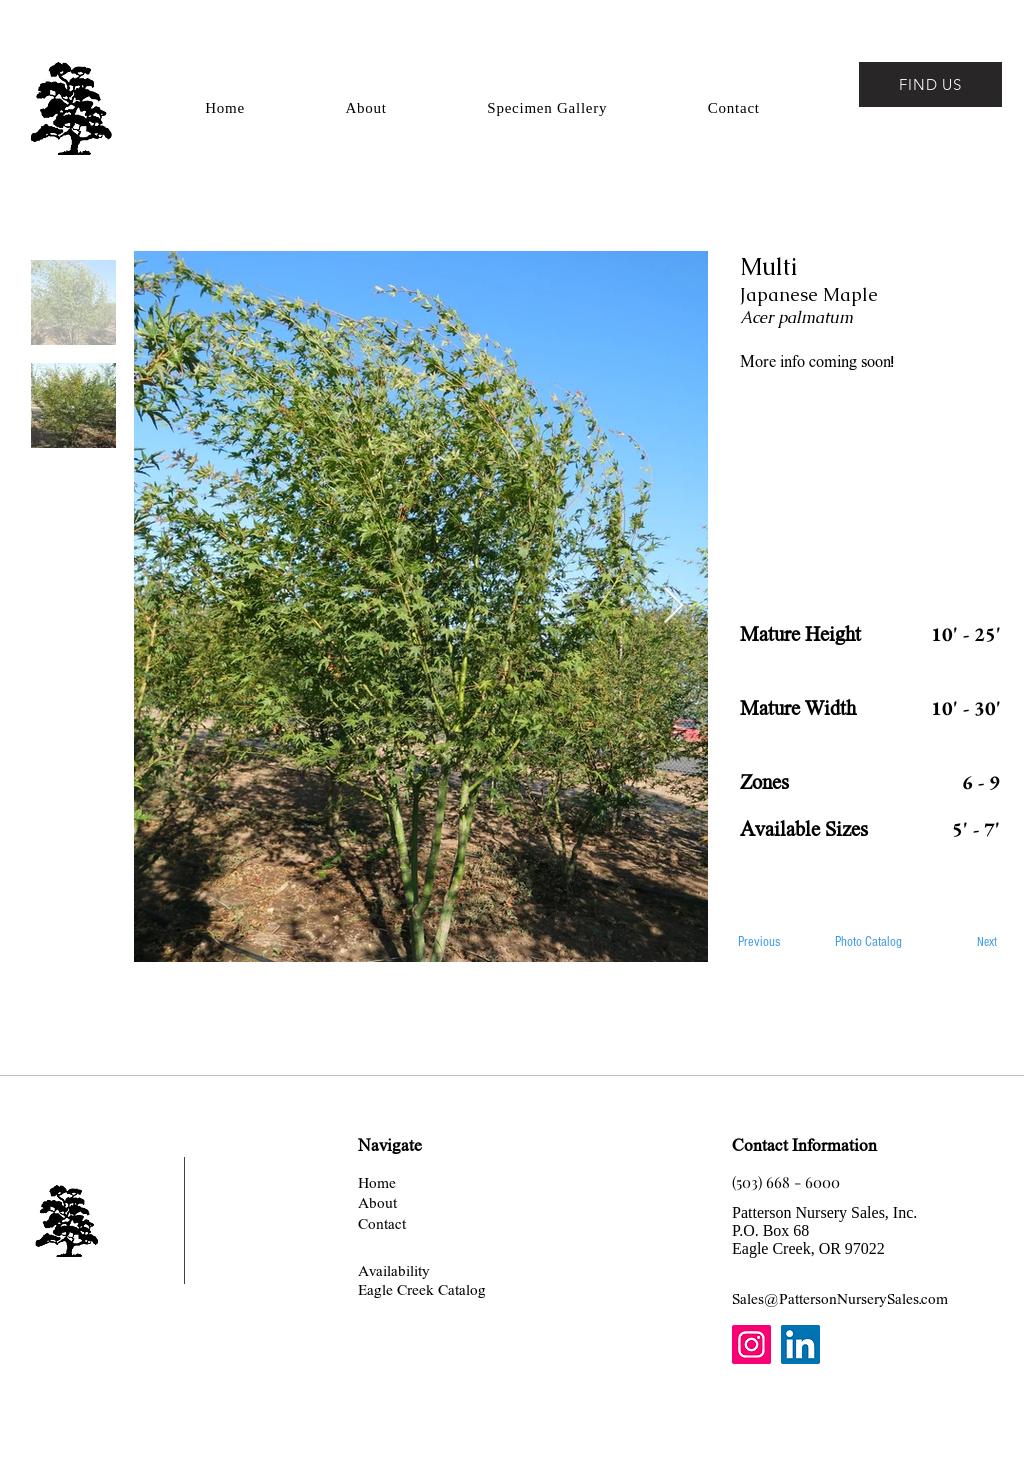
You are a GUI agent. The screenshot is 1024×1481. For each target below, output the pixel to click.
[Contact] (382, 1223)
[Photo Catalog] (869, 942)
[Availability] (394, 1270)
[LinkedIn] (800, 1344)
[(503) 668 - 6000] (786, 1182)
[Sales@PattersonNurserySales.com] (840, 1298)
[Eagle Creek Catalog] (422, 1289)
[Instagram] (751, 1344)
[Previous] (774, 942)
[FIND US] (930, 84)
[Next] (963, 942)
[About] (377, 1202)
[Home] (377, 1182)
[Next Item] (673, 606)
